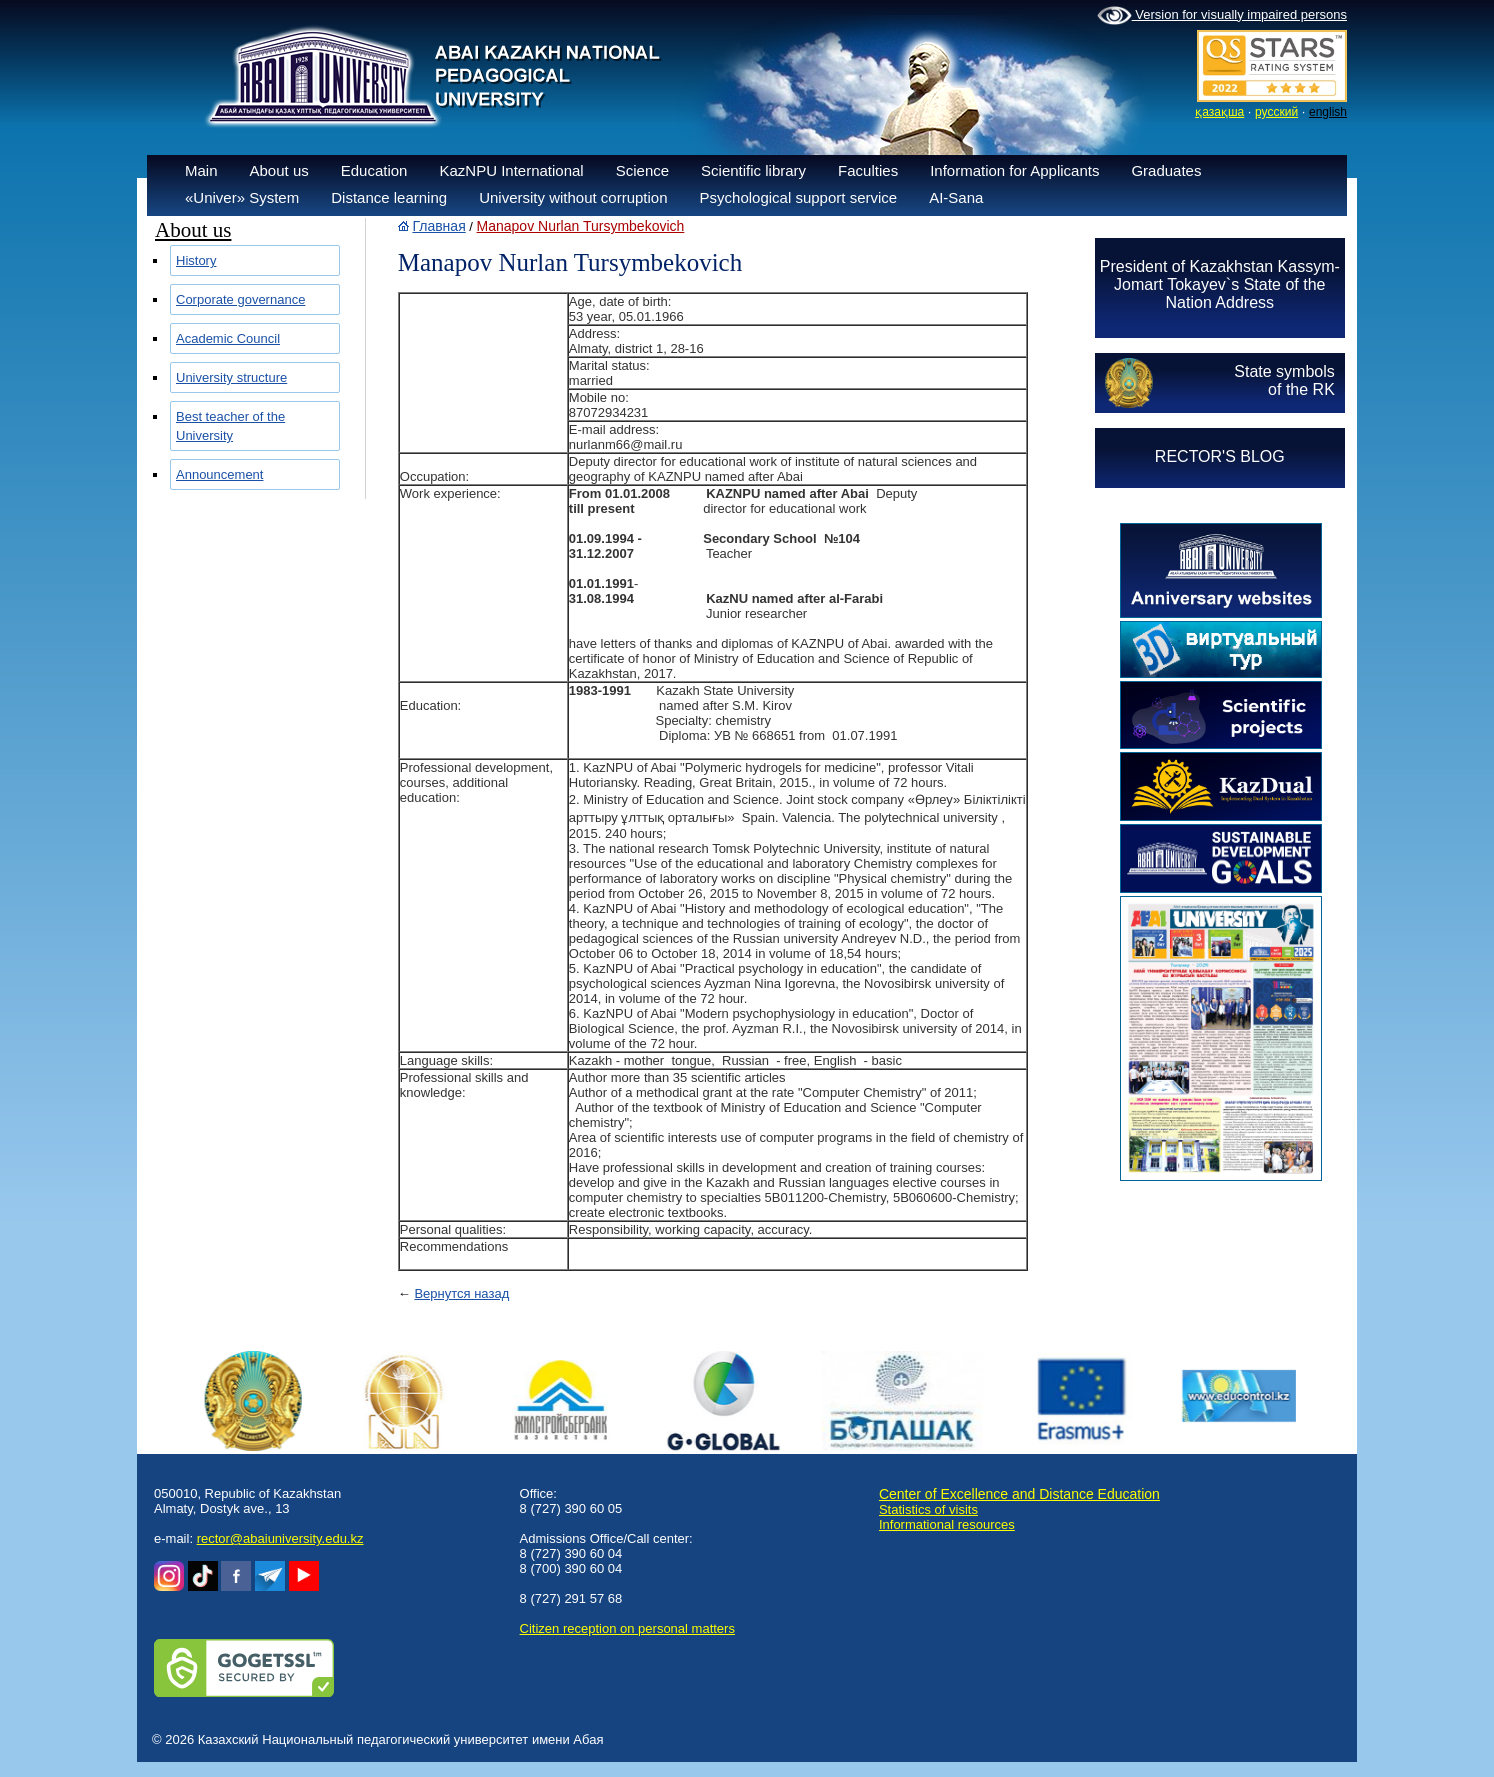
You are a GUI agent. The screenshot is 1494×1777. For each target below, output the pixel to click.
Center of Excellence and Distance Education (1019, 1494)
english (1328, 112)
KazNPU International (511, 170)
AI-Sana (956, 197)
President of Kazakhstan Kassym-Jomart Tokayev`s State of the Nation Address (1220, 284)
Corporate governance (240, 299)
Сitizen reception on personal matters (627, 1628)
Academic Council (228, 338)
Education (374, 170)
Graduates (1166, 170)
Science (642, 170)
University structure (231, 377)
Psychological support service (799, 197)
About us (279, 170)
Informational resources (947, 1524)
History (196, 260)
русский (1276, 112)
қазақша (1219, 112)
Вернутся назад (461, 1293)
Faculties (868, 170)
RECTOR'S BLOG (1220, 456)
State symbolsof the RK (1284, 380)
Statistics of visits (928, 1509)
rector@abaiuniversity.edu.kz (280, 1538)
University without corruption (573, 197)
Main (201, 170)
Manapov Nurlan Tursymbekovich (581, 226)
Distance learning (389, 197)
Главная (438, 226)
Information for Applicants (1014, 170)
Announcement (219, 474)
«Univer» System (242, 197)
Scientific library (753, 170)
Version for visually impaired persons (1222, 16)
